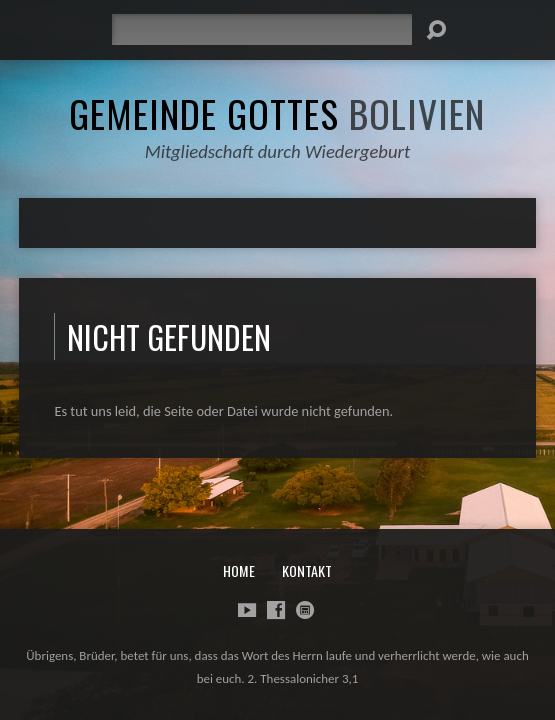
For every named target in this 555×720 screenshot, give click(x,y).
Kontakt (307, 570)
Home (239, 570)
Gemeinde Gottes (277, 113)
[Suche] (262, 29)
